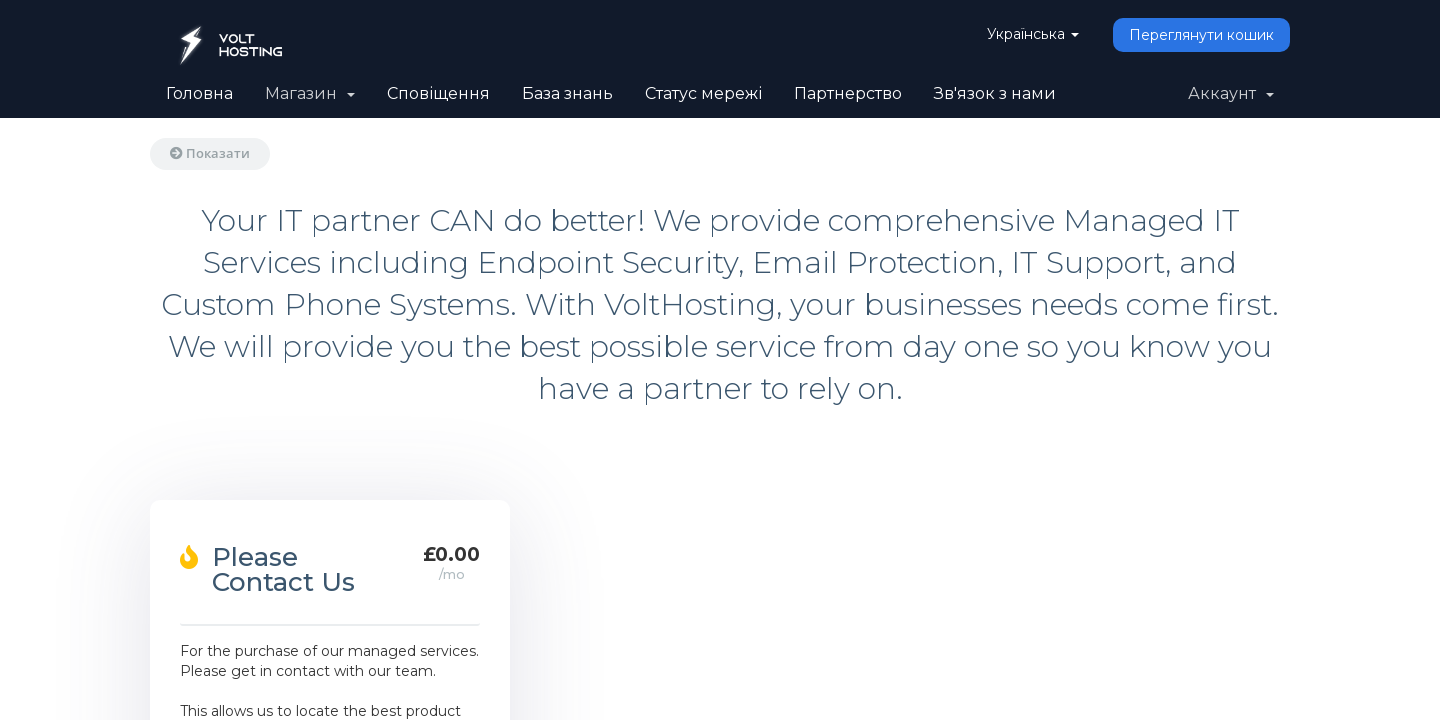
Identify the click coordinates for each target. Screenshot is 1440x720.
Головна (199, 93)
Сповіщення (438, 93)
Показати (210, 153)
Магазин (310, 93)
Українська (1033, 34)
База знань (567, 93)
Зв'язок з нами (995, 93)
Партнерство (848, 93)
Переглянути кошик (1201, 35)
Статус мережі (703, 93)
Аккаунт (1231, 93)
